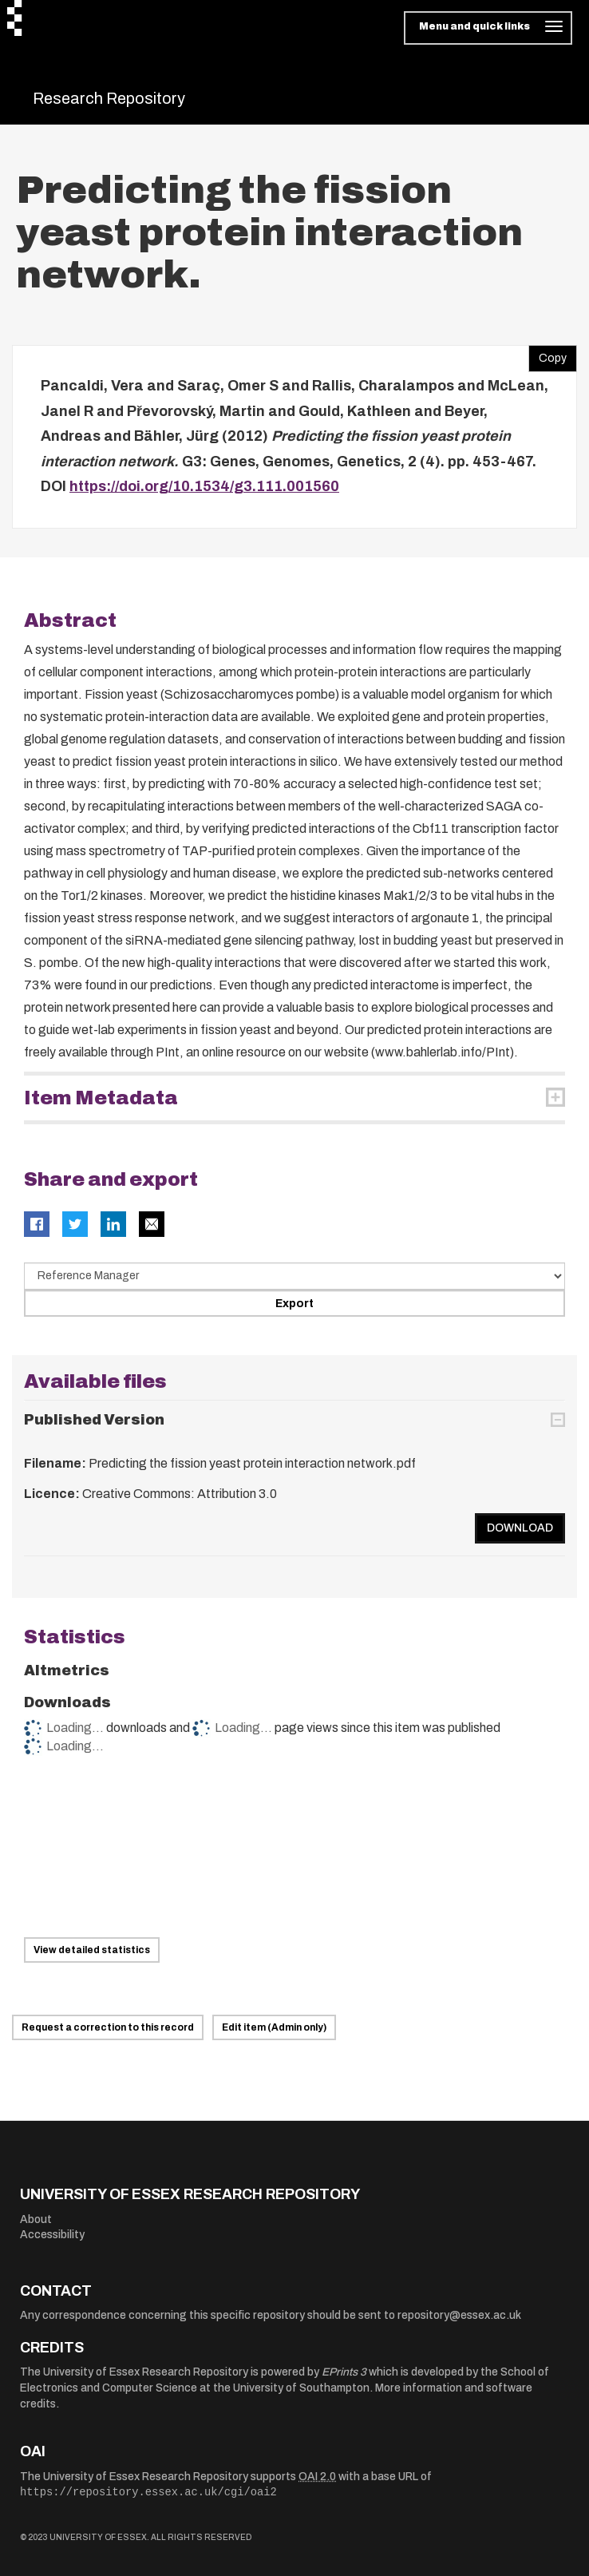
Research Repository (109, 98)
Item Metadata (101, 1098)
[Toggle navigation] (488, 28)
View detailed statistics (92, 1950)
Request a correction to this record (108, 2027)
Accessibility (52, 2235)
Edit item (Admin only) (274, 2027)
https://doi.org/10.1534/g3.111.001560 (204, 486)
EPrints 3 (344, 2372)
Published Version (94, 1420)
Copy (547, 354)
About (36, 2219)
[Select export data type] (294, 1276)
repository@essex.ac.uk (459, 2315)
